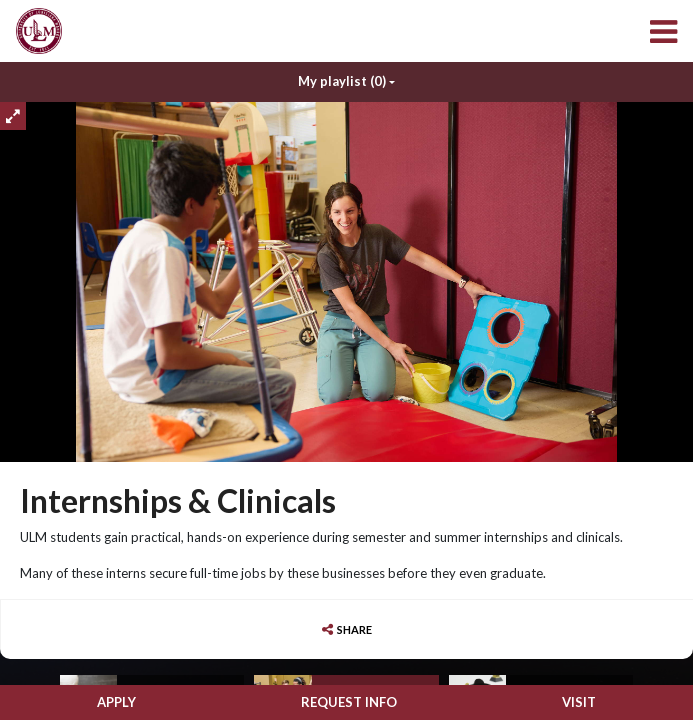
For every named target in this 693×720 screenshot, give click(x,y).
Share (354, 629)
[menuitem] (39, 31)
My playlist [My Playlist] (342, 82)
